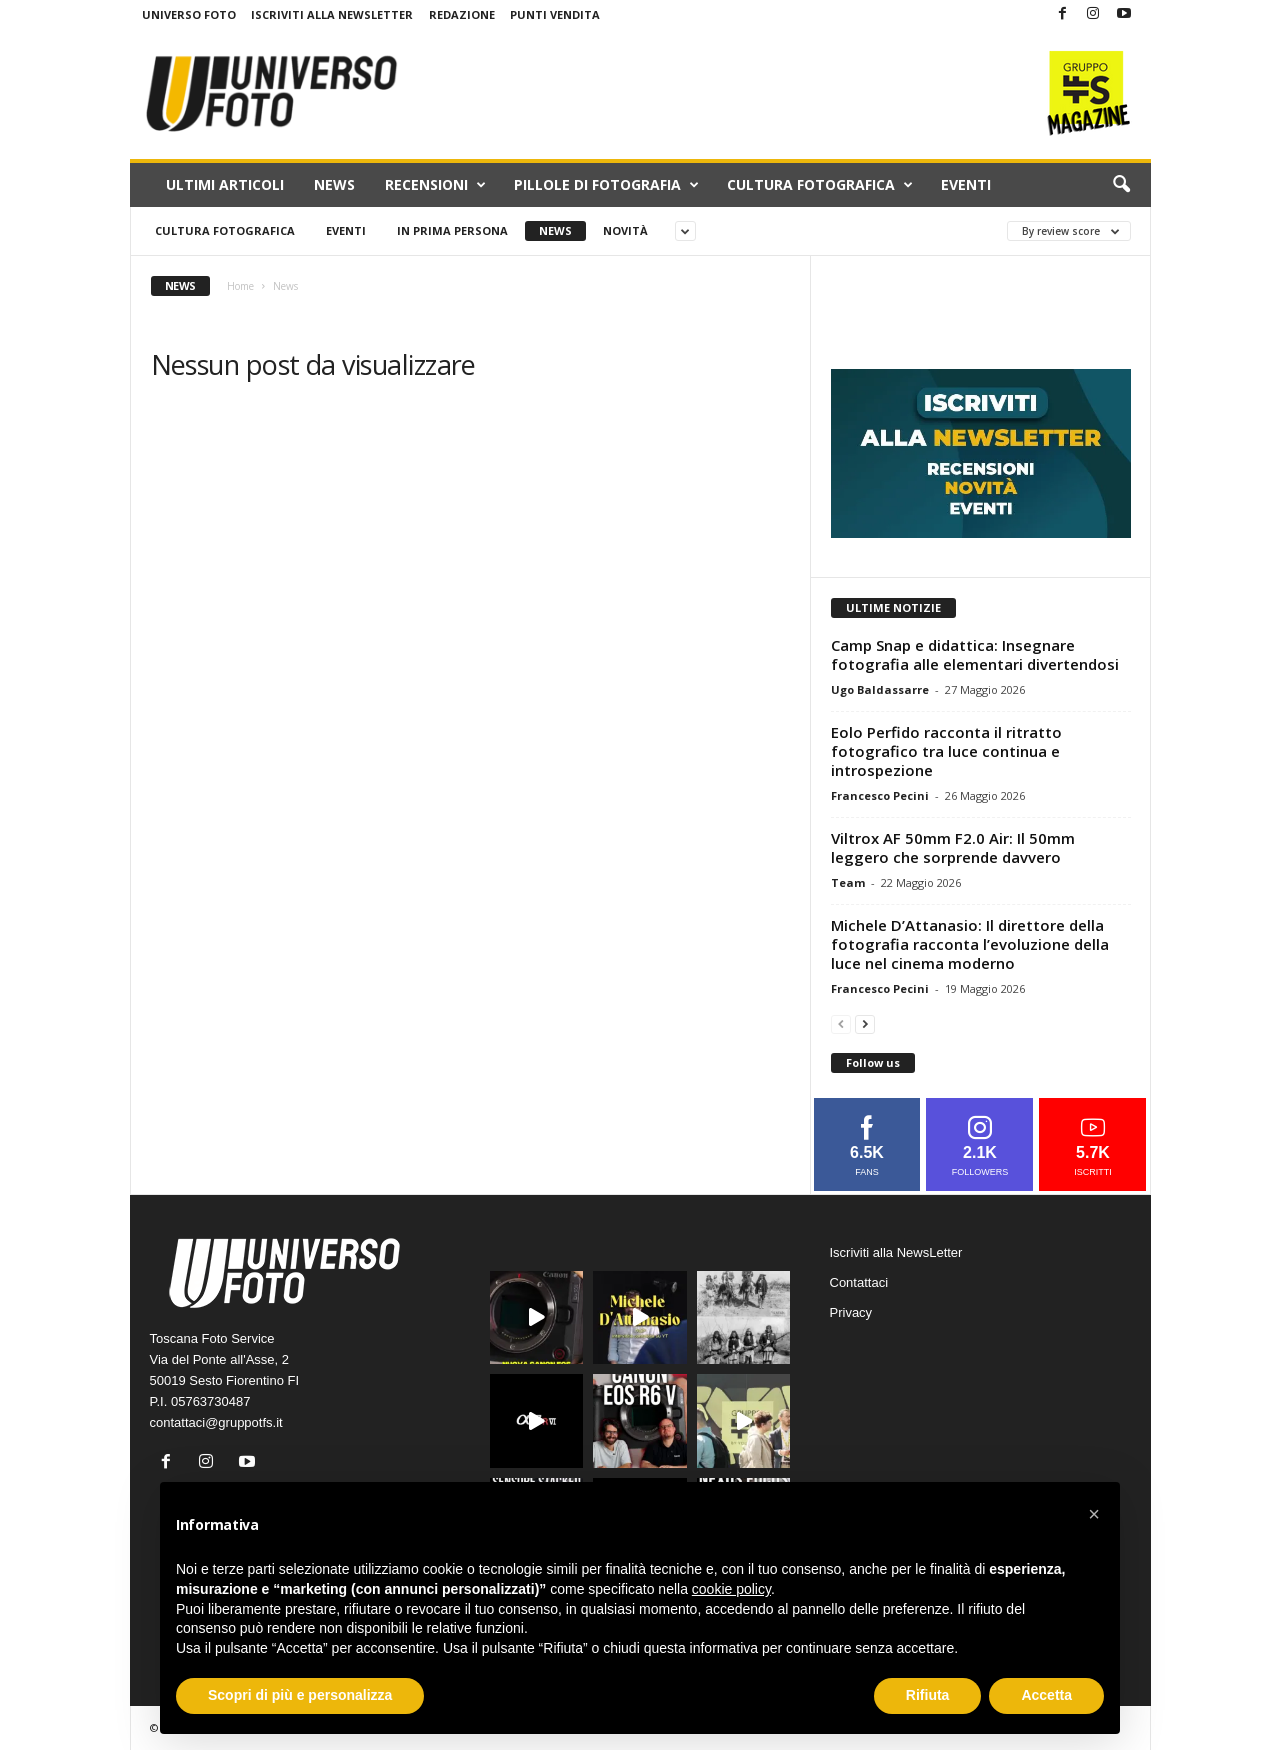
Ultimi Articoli (225, 184)
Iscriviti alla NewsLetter (332, 14)
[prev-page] (841, 1023)
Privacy (851, 1312)
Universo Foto (189, 14)
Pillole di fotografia (606, 185)
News (334, 184)
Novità (625, 230)
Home (240, 286)
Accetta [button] (1046, 1695)
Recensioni (435, 185)
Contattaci (859, 1282)
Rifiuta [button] (928, 1695)
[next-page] (865, 1023)
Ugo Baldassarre (880, 689)
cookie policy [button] (731, 1589)
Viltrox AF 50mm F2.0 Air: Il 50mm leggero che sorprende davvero (953, 847)
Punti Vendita (555, 14)
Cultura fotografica (820, 185)
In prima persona (452, 230)
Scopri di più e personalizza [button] (300, 1695)
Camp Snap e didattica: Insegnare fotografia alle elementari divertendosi (975, 654)
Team (848, 882)
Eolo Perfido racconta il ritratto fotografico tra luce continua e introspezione (946, 751)
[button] (1121, 185)
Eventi (966, 184)
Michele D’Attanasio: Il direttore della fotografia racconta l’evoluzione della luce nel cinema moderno (970, 944)
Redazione (462, 14)
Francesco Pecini (880, 795)
